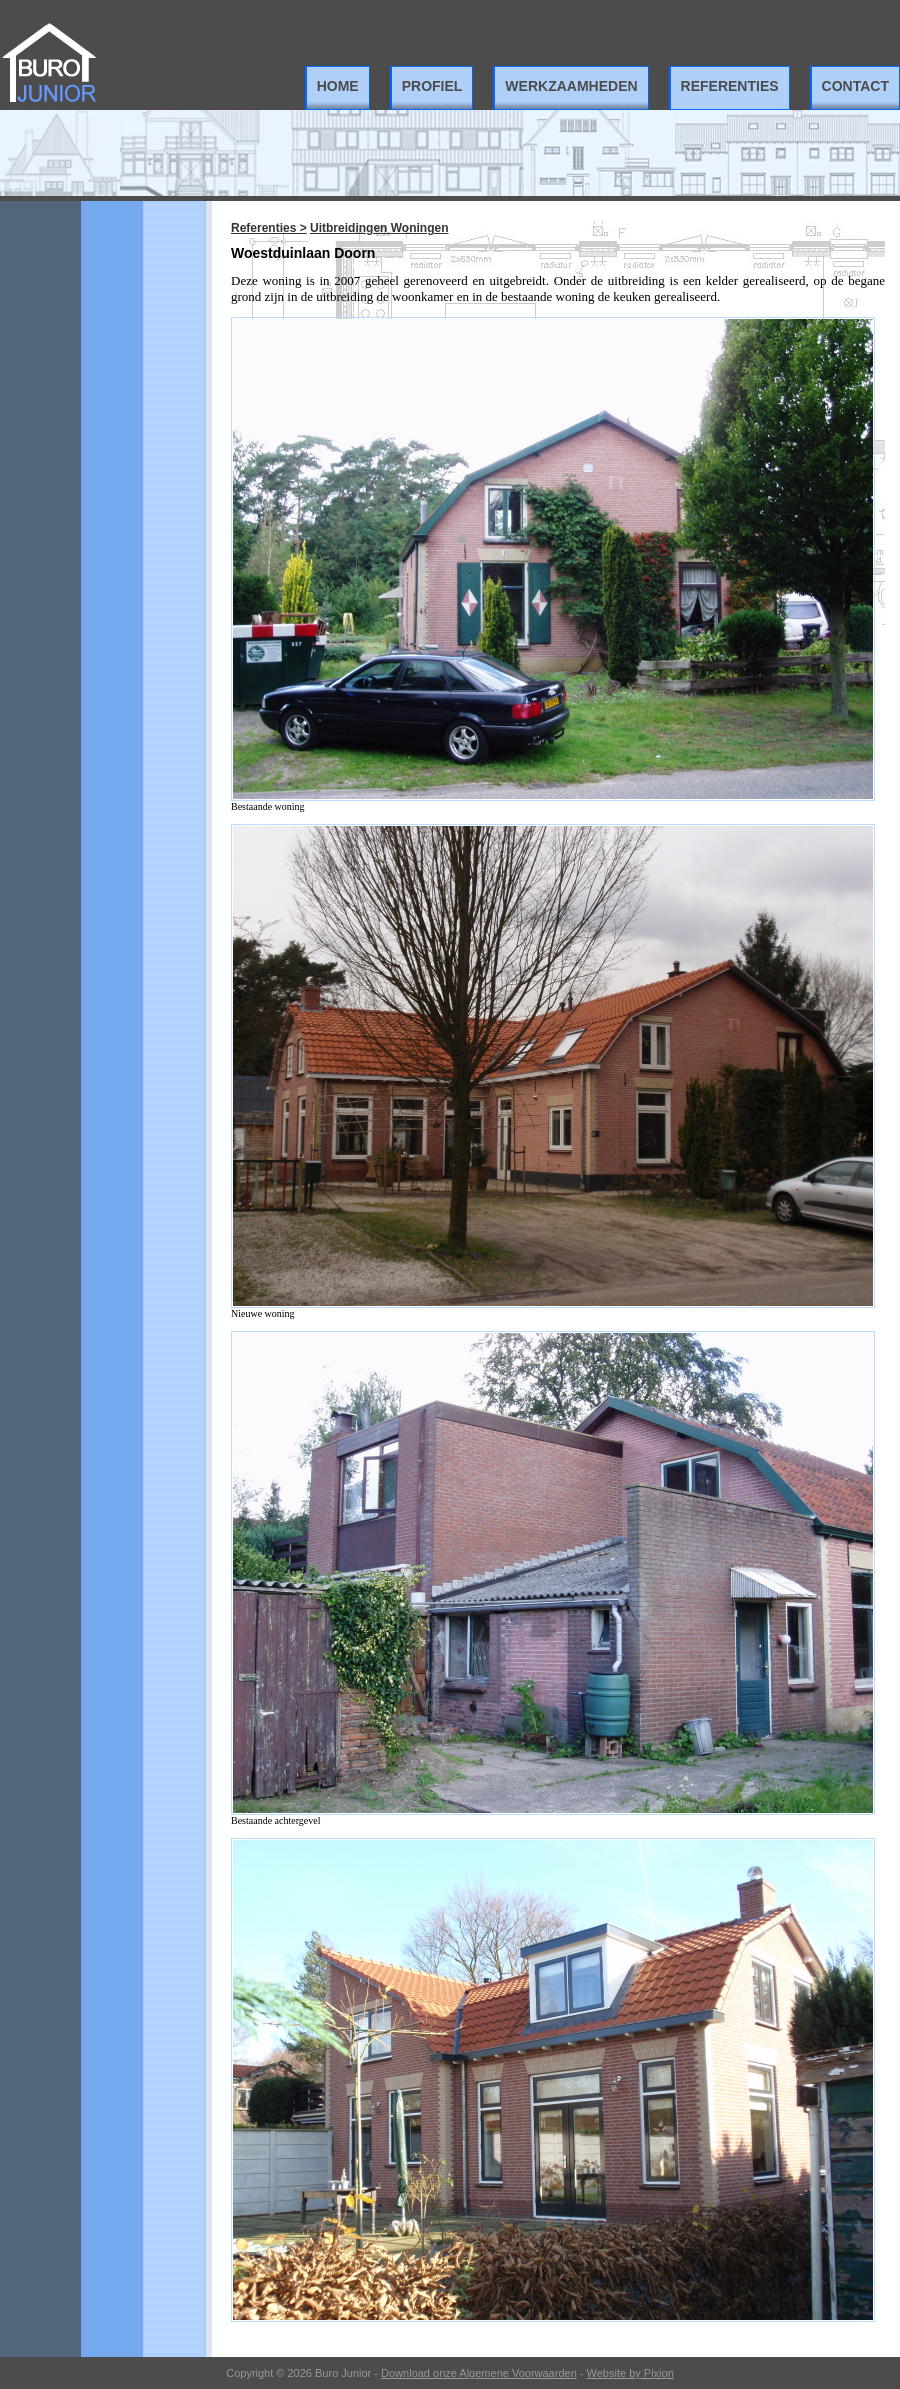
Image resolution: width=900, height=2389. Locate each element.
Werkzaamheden (571, 86)
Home (338, 86)
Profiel (432, 86)
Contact (855, 86)
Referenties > (269, 228)
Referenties (730, 86)
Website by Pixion (630, 2373)
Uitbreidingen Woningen (379, 228)
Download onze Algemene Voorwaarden (479, 2373)
